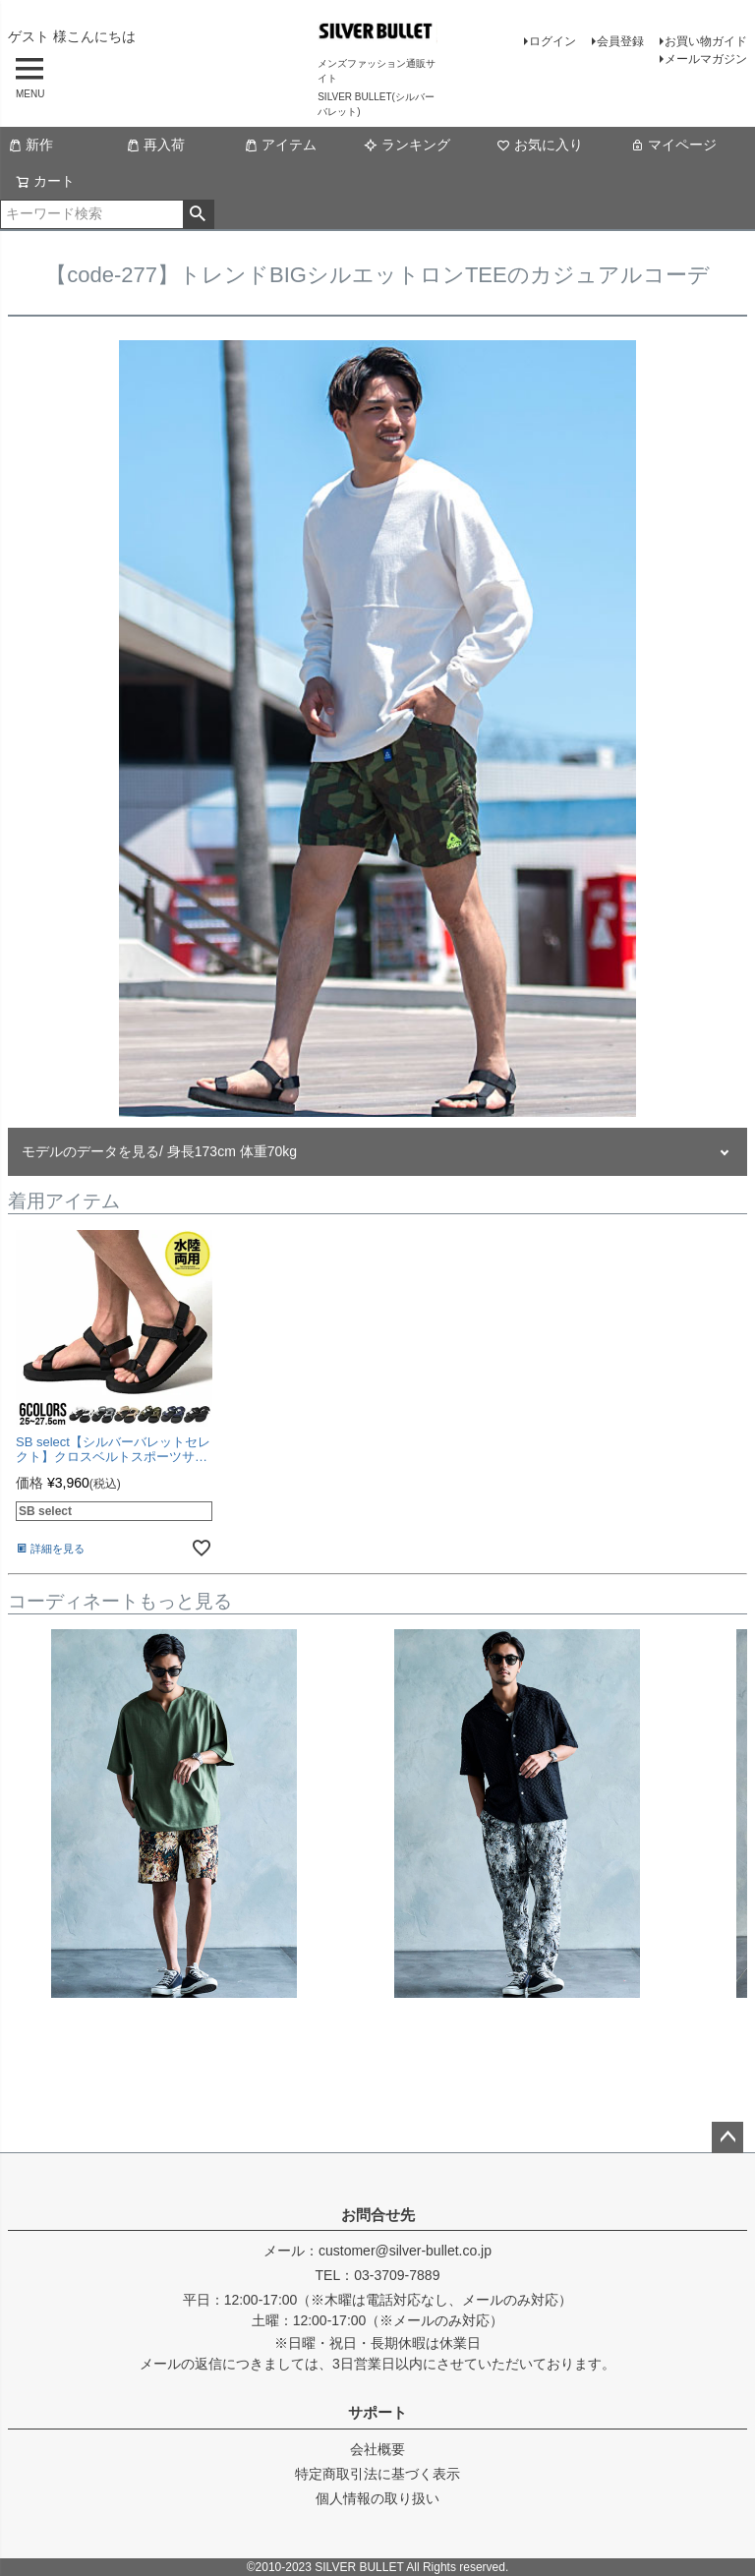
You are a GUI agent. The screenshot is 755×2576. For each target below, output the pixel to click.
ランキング (407, 144)
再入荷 (155, 144)
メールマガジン (706, 59)
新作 (30, 144)
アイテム (280, 144)
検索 (198, 214)
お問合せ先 (378, 2214)
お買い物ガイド (706, 41)
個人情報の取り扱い (377, 2498)
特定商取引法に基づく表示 (377, 2474)
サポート (377, 2412)
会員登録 (620, 41)
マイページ (673, 144)
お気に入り (539, 144)
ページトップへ (727, 2137)
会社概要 (377, 2449)
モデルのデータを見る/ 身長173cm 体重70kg (159, 1151)
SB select (45, 1511)
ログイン (552, 41)
